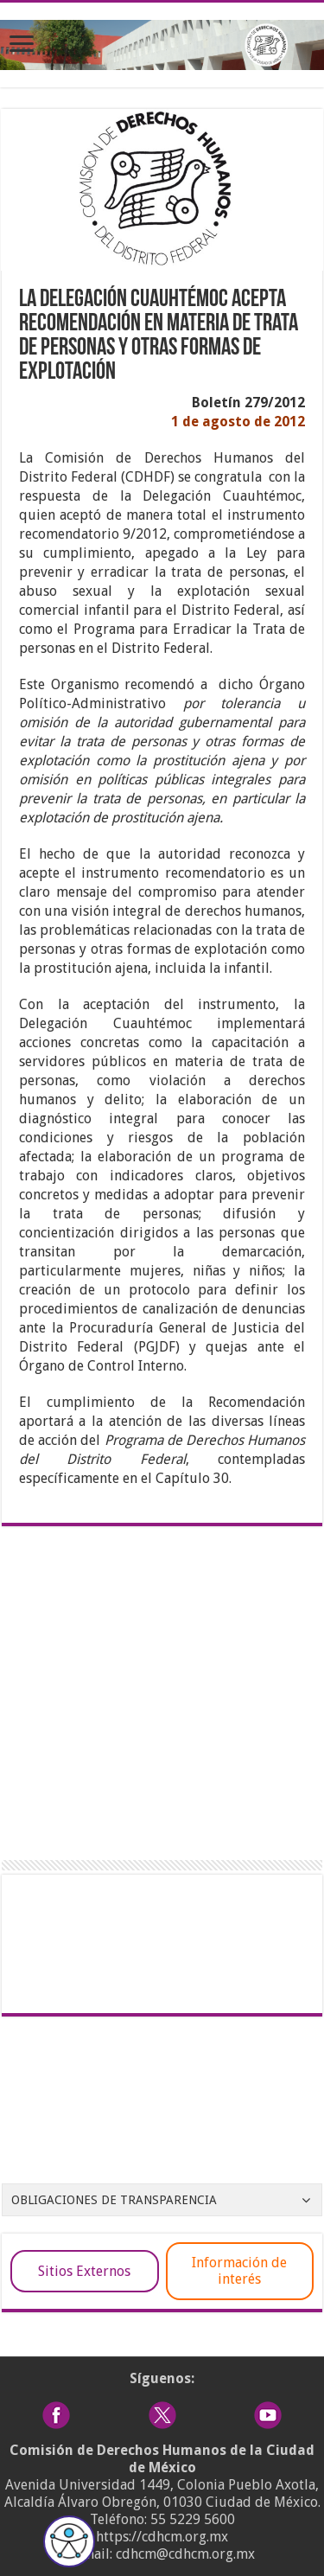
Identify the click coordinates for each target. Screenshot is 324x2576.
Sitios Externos (84, 2271)
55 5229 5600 (192, 2519)
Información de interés (239, 2270)
